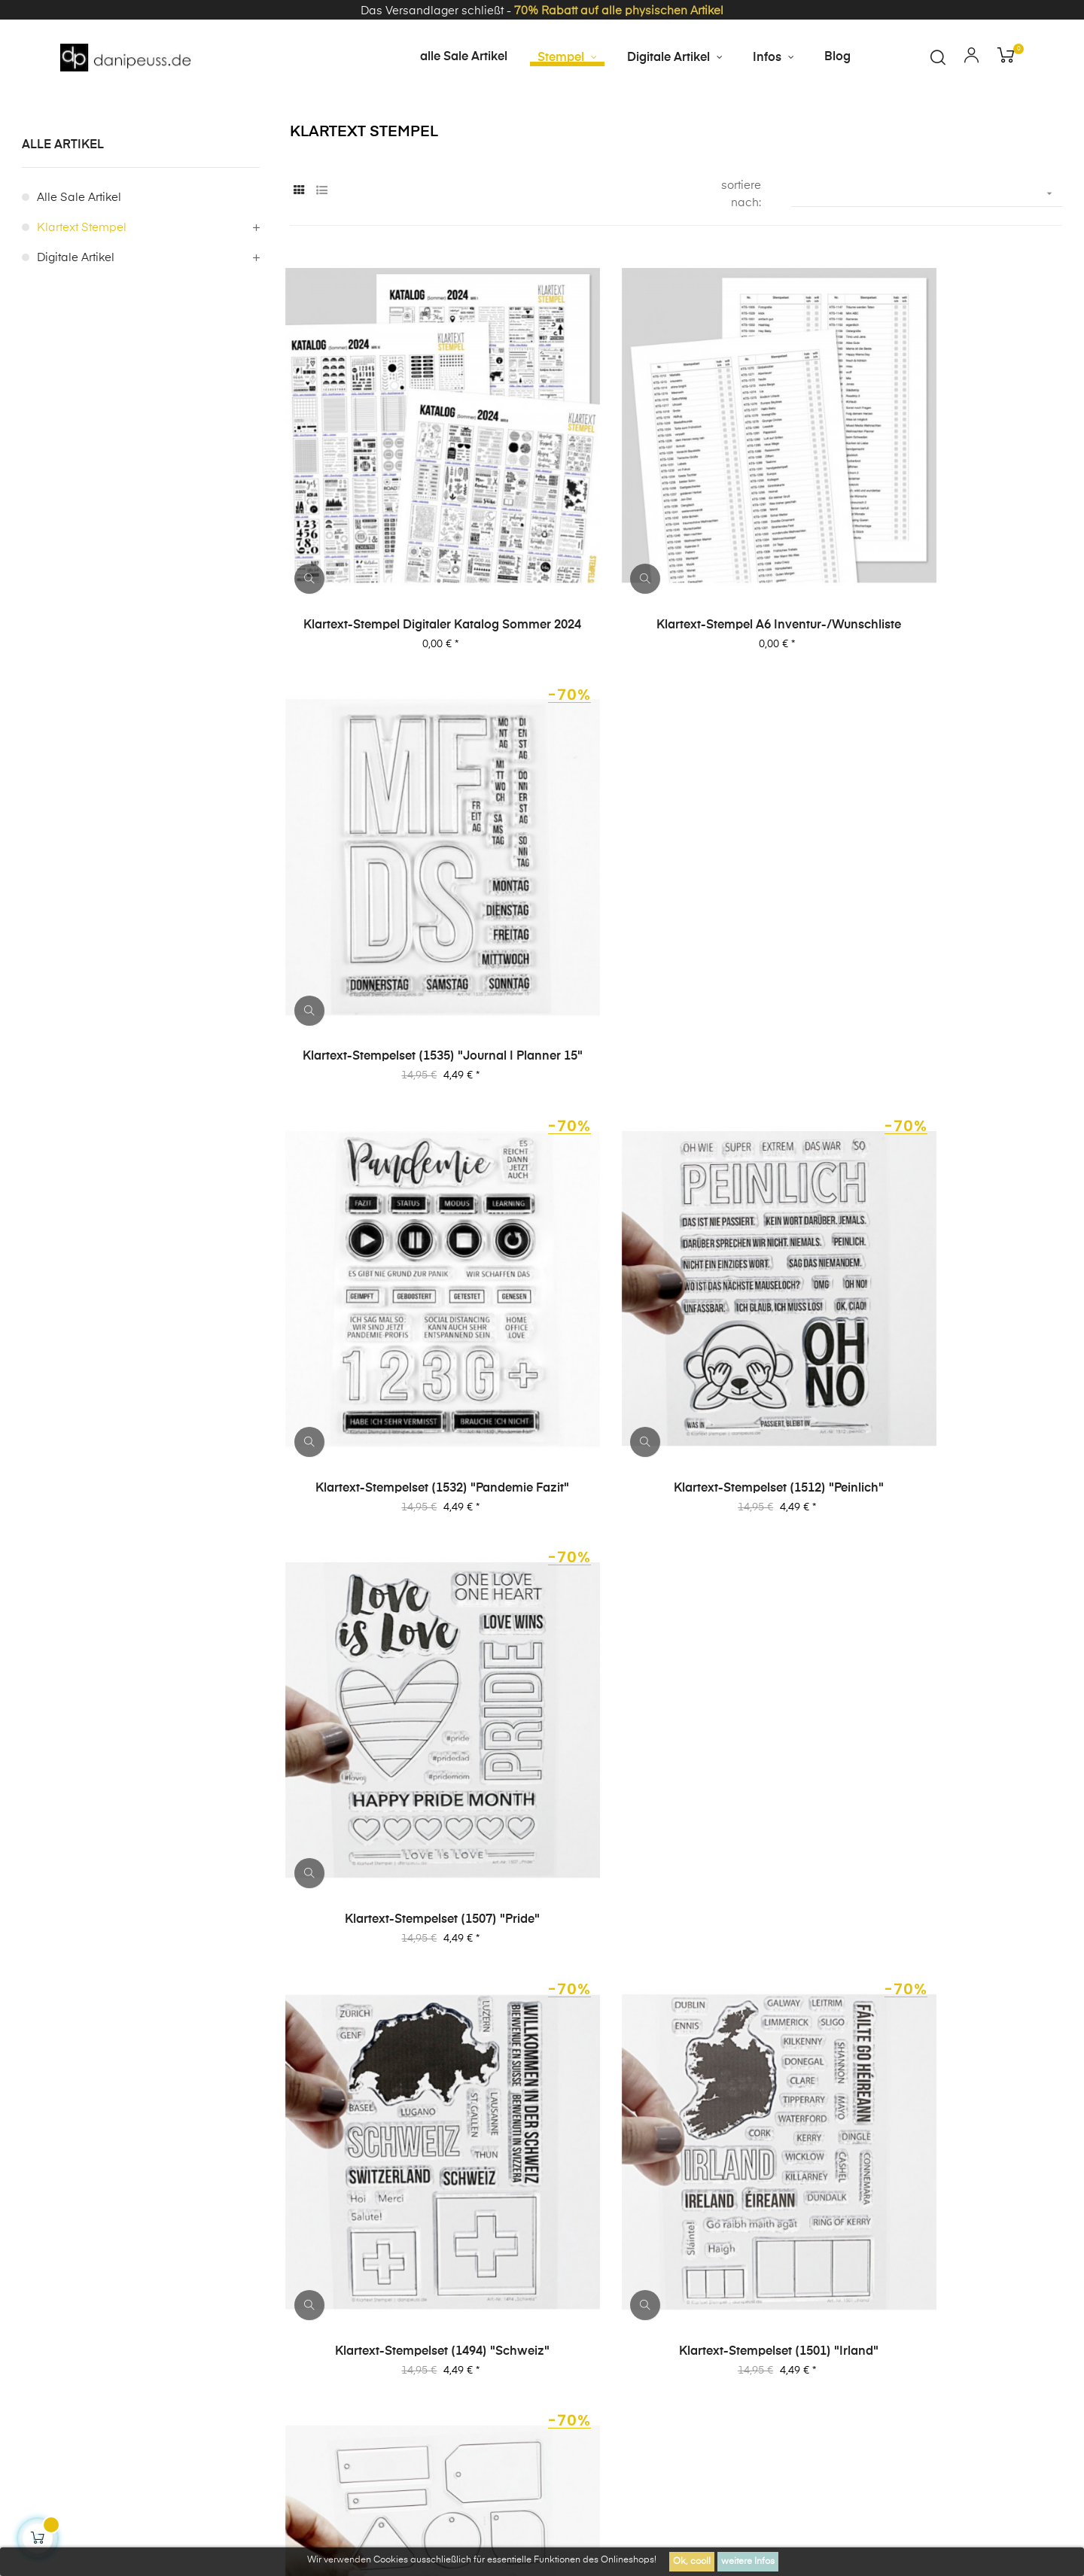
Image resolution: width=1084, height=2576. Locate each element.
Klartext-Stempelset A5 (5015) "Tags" (943, 1289)
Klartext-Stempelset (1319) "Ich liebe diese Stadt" (676, 1634)
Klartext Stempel (81, 289)
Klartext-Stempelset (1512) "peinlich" (676, 944)
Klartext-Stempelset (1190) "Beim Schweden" (676, 1978)
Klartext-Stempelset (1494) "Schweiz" (408, 1289)
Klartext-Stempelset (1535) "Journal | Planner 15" (943, 600)
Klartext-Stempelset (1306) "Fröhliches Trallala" (943, 1634)
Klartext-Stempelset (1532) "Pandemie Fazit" (408, 945)
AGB (723, 2238)
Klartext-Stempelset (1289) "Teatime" (408, 1978)
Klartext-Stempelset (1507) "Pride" (943, 944)
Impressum (653, 2238)
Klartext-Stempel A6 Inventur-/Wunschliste (675, 600)
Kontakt (253, 2319)
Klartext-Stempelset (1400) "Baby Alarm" (408, 1634)
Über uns (933, 2238)
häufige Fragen (1027, 2238)
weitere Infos (748, 2561)
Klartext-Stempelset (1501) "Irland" (675, 1289)
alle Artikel (63, 206)
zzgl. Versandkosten (395, 2439)
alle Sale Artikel (79, 259)
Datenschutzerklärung (821, 2238)
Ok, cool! (692, 2561)
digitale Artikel (75, 319)
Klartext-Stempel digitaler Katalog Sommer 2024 (408, 600)
